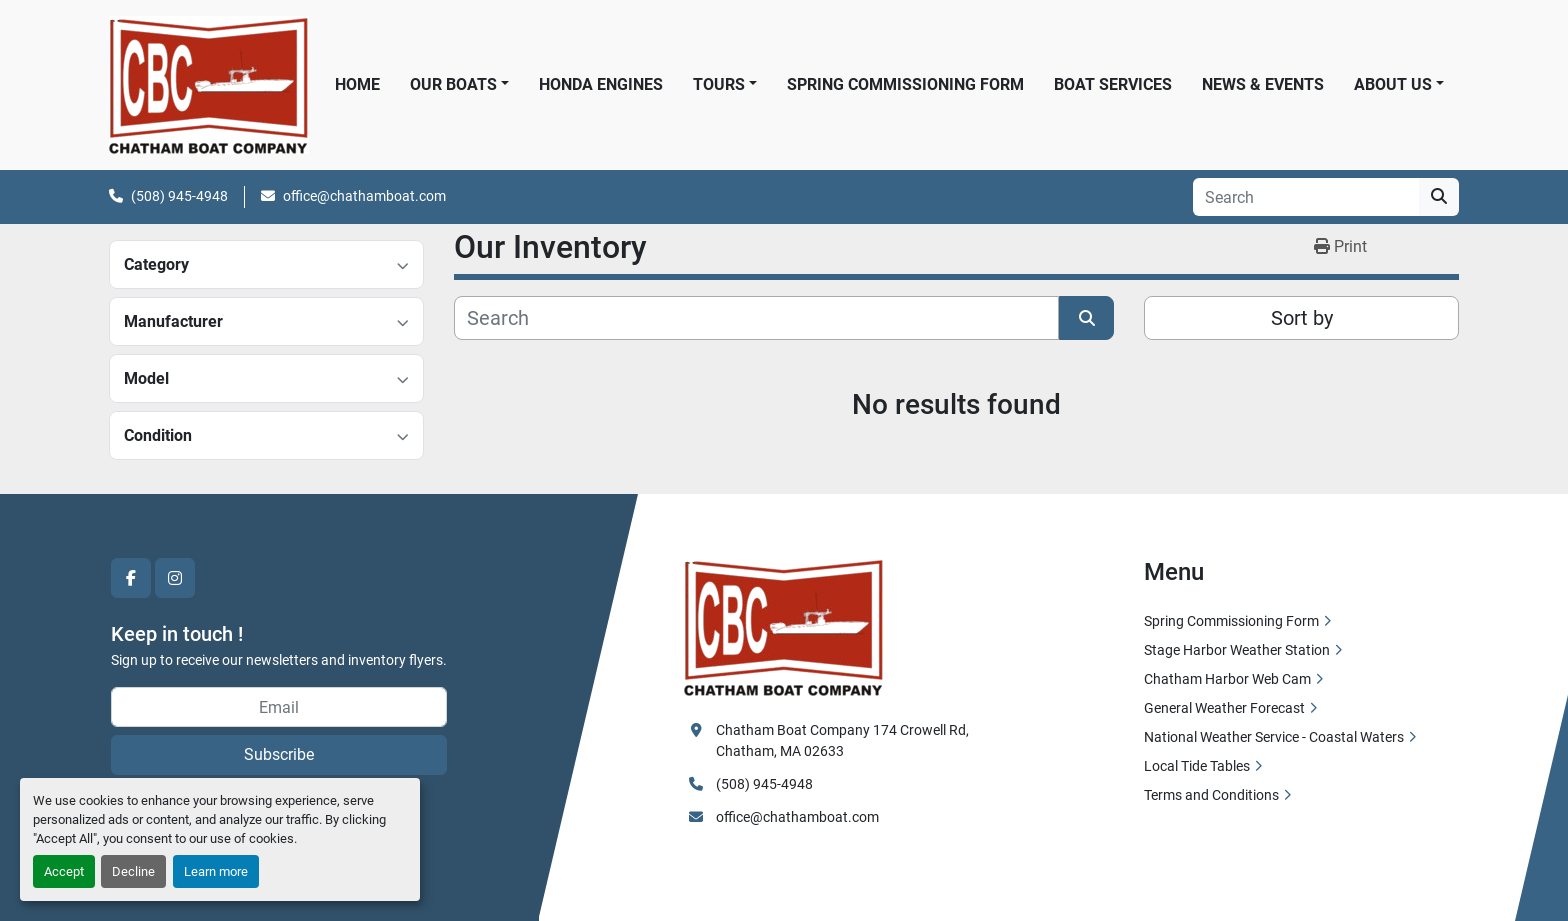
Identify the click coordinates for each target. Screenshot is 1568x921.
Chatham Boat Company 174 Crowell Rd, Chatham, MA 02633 (844, 740)
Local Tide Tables (1197, 766)
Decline (133, 871)
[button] (1399, 85)
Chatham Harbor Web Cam (1227, 679)
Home (357, 84)
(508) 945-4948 (179, 196)
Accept (64, 871)
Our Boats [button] (453, 84)
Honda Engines (601, 84)
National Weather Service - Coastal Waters (1274, 737)
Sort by (1302, 318)
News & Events (1263, 84)
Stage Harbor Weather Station (1237, 650)
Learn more (216, 871)
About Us (1393, 84)
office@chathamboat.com (364, 196)
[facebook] (131, 578)
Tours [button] (719, 84)
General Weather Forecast (1224, 708)
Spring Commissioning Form (905, 84)
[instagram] (175, 578)
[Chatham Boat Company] (784, 626)
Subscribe (279, 754)
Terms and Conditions (1211, 795)
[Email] (279, 707)
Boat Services (1113, 84)
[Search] (1306, 197)
